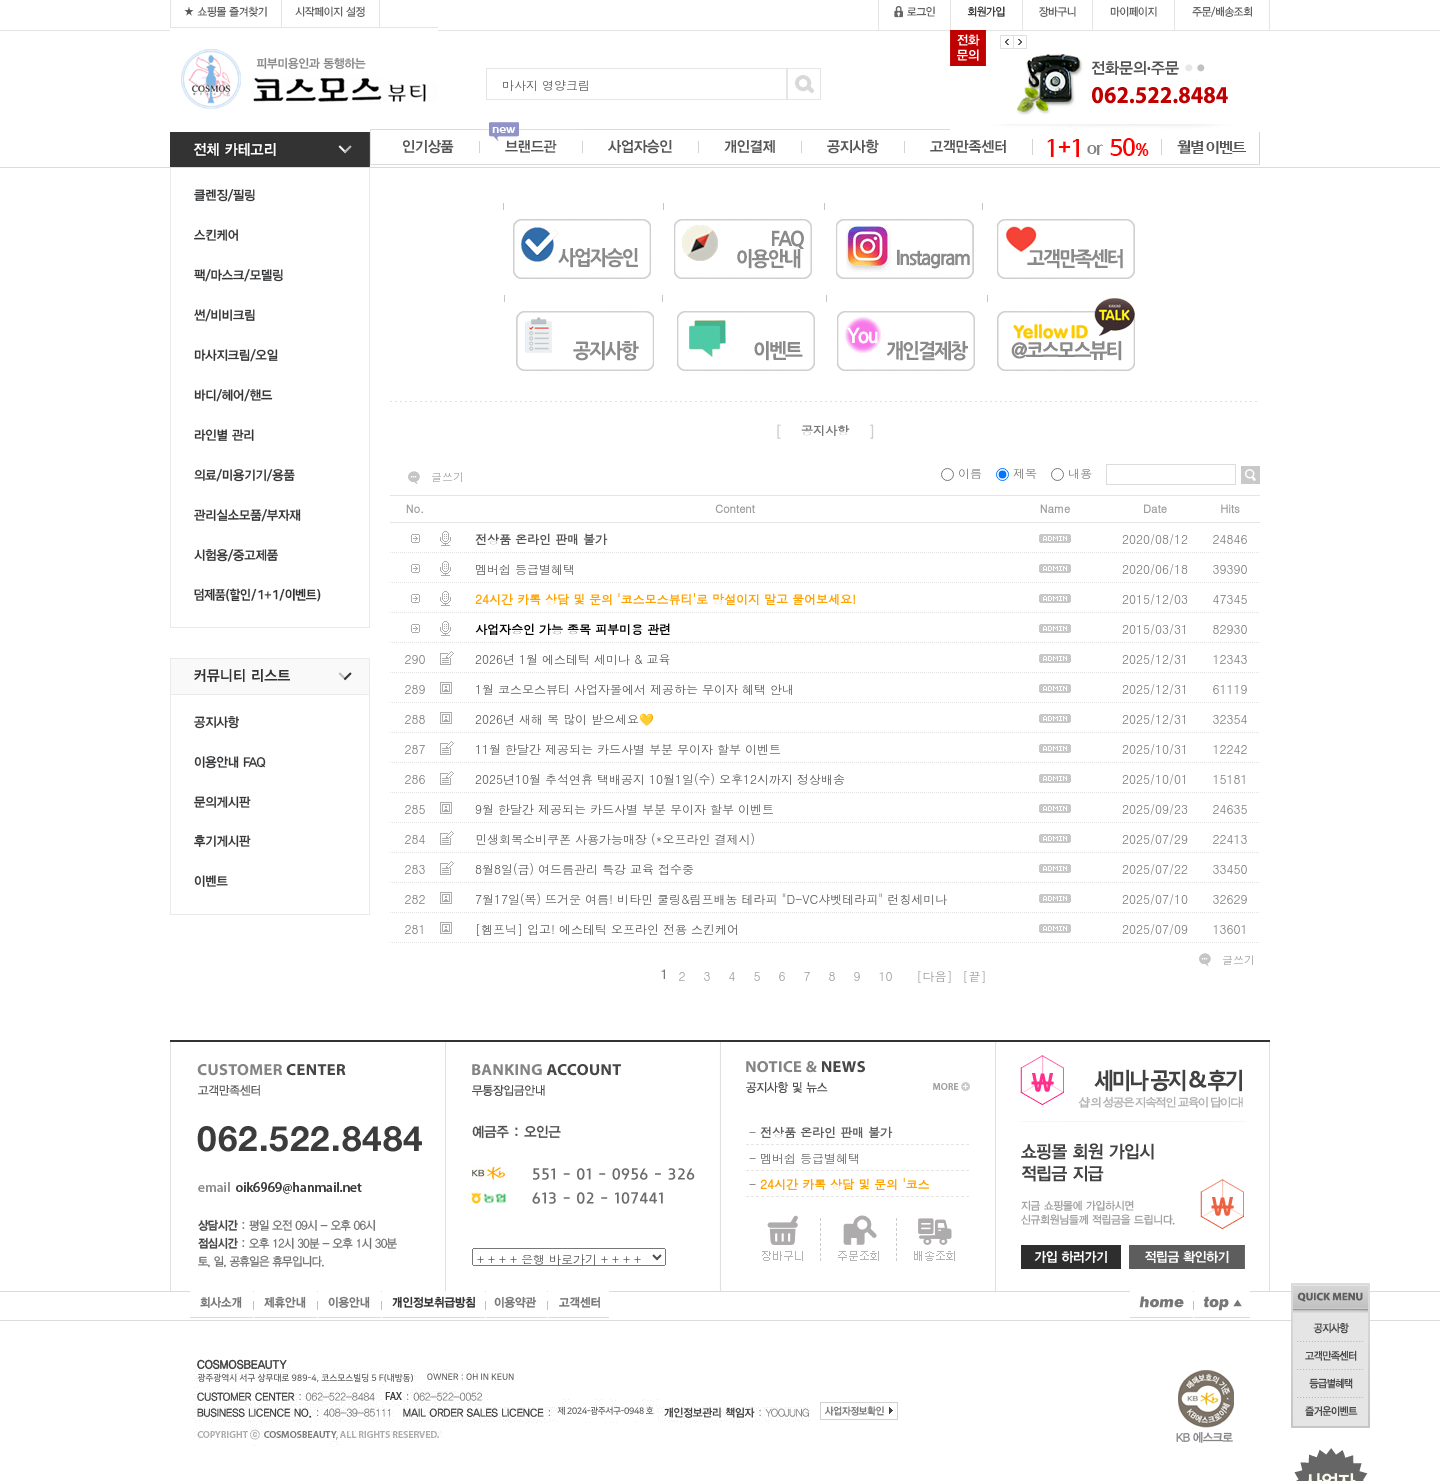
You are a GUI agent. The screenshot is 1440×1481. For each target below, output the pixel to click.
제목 (1018, 472)
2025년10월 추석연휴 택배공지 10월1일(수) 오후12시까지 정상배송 (660, 778)
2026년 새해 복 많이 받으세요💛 (564, 718)
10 (886, 975)
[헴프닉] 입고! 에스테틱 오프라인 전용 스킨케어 (607, 928)
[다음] (935, 975)
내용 (1073, 472)
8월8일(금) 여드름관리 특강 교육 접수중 (584, 868)
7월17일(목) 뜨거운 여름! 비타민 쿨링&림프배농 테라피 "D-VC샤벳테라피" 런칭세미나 (711, 898)
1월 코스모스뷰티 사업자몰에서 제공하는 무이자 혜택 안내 (634, 688)
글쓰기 (447, 477)
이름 (963, 472)
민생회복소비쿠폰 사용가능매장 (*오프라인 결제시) (615, 838)
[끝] (975, 975)
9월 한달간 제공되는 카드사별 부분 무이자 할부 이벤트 (624, 808)
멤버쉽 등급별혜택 (525, 568)
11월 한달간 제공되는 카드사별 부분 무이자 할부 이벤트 (628, 748)
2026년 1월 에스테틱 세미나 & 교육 (573, 658)
